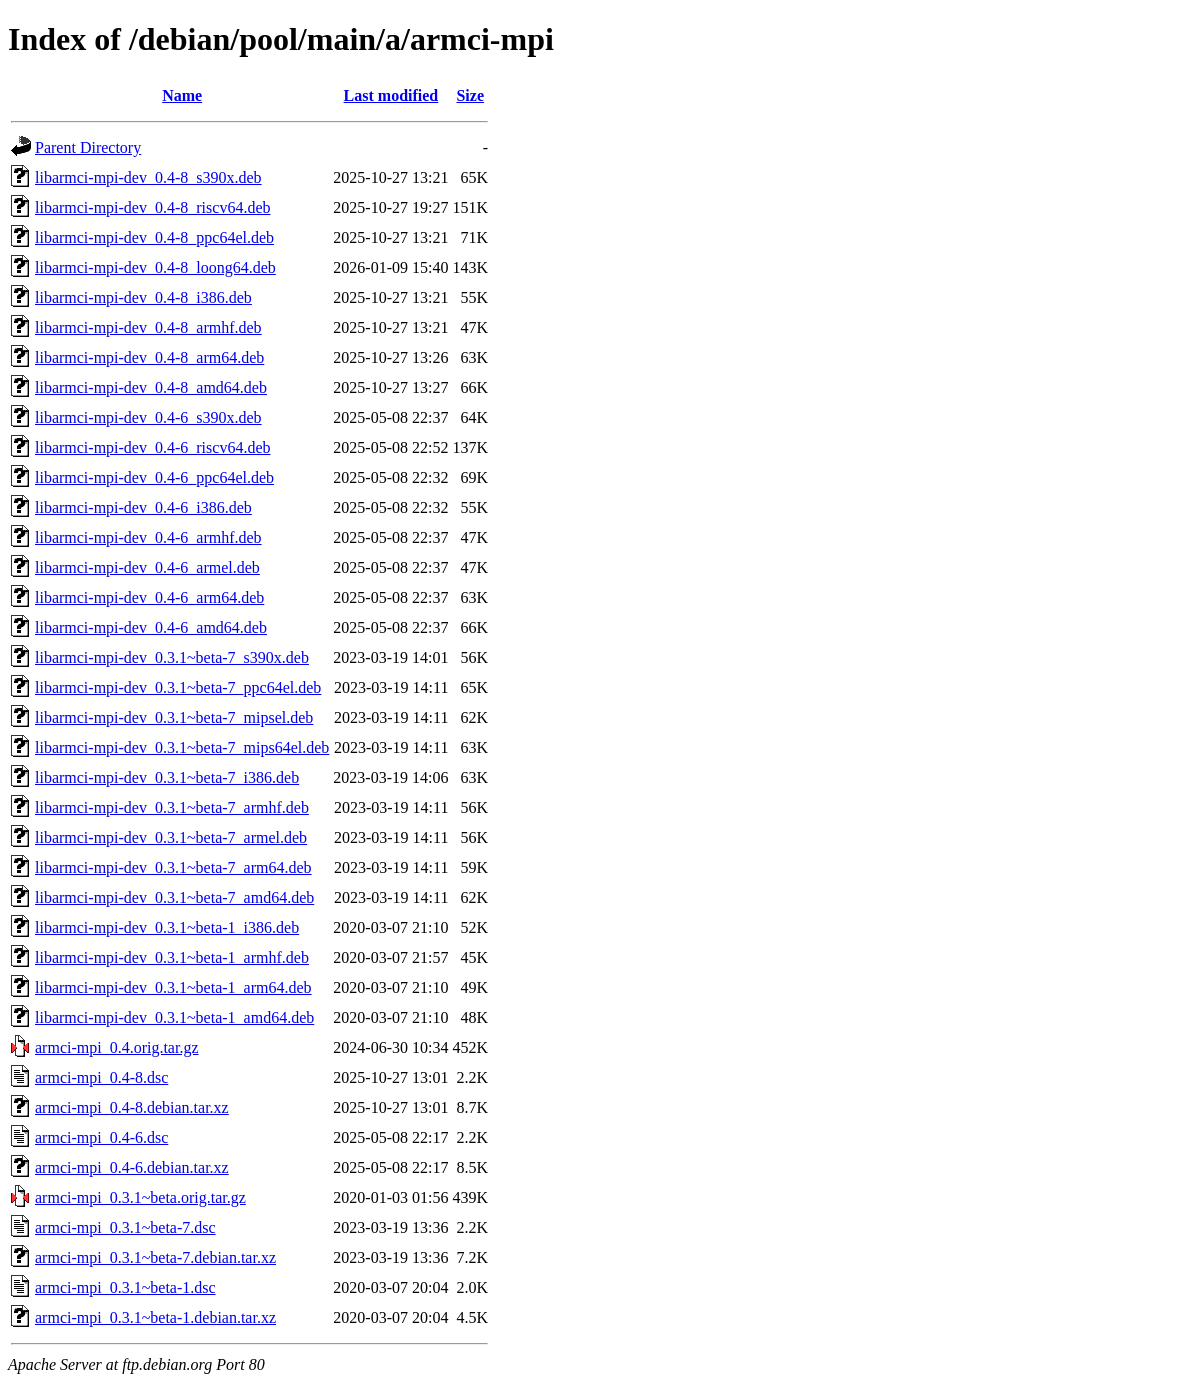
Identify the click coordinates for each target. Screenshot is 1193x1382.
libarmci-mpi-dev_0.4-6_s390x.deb (148, 417)
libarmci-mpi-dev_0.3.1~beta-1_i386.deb (167, 927)
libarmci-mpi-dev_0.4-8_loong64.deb (155, 267)
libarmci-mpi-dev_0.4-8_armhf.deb (148, 327)
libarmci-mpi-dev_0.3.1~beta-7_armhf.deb (172, 807)
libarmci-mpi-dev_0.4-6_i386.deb (143, 507)
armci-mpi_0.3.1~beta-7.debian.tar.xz (155, 1257)
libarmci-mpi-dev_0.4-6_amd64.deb (151, 627)
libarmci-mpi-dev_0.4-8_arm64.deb (149, 357)
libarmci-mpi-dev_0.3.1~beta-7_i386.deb (167, 777)
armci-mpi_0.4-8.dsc (101, 1077)
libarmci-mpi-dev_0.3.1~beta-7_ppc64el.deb (178, 687)
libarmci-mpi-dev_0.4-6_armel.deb (147, 567)
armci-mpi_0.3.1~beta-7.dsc (125, 1227)
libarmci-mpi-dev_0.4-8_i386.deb (143, 297)
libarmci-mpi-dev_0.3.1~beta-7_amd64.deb (174, 897)
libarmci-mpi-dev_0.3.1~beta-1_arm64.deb (173, 987)
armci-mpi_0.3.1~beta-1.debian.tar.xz (155, 1317)
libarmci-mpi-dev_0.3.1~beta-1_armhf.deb (172, 957)
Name (182, 95)
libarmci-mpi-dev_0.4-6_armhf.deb (148, 537)
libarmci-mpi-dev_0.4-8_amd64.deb (151, 387)
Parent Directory (88, 147)
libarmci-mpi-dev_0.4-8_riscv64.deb (153, 207)
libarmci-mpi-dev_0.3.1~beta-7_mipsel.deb (174, 717)
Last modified (391, 95)
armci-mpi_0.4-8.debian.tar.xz (132, 1107)
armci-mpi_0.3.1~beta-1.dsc (125, 1287)
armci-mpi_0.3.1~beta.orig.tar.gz (140, 1197)
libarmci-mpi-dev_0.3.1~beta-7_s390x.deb (172, 657)
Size (470, 95)
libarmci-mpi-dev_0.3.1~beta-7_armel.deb (171, 837)
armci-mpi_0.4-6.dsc (101, 1137)
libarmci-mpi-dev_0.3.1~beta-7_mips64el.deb (182, 747)
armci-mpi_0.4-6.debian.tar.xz (132, 1167)
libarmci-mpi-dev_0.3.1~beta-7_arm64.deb (173, 867)
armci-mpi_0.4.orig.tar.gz (117, 1047)
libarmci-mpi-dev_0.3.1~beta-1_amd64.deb (174, 1017)
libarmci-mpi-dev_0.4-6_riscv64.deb (153, 447)
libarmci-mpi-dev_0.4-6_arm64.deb (149, 597)
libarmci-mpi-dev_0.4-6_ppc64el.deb (154, 477)
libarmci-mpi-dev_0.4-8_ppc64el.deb (154, 237)
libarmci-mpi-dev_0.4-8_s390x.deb (148, 177)
